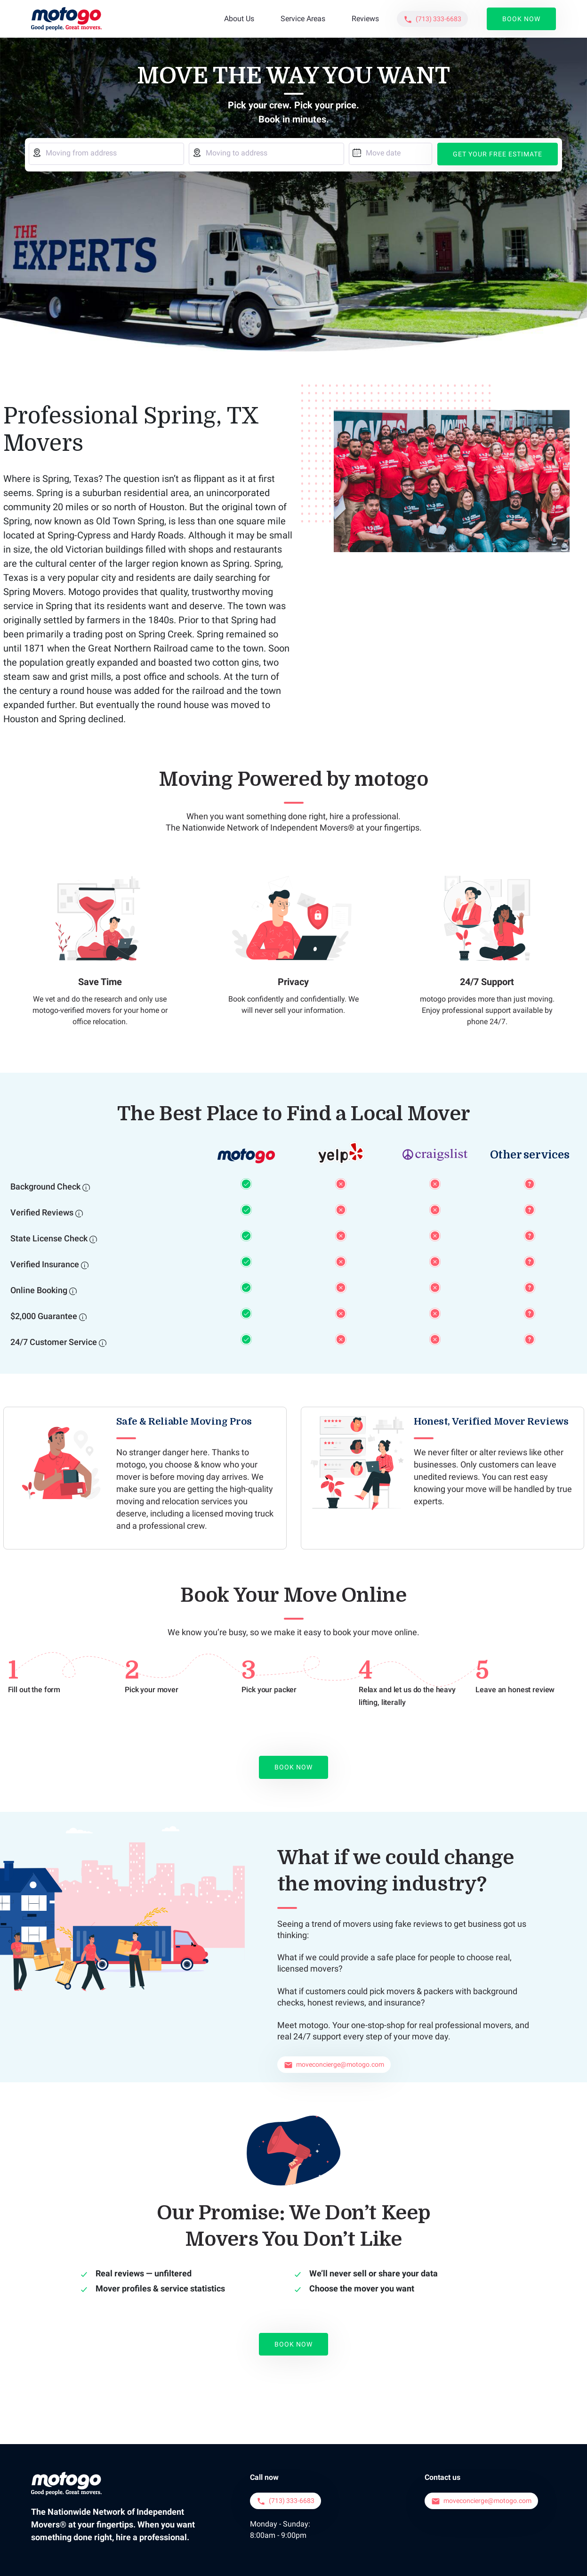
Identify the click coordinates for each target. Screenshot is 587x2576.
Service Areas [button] (303, 18)
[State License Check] (93, 1239)
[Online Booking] (73, 1290)
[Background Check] (86, 1187)
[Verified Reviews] (79, 1213)
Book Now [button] (521, 19)
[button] (432, 19)
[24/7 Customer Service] (102, 1342)
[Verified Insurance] (84, 1265)
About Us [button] (239, 18)
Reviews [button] (365, 18)
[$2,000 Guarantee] (82, 1316)
